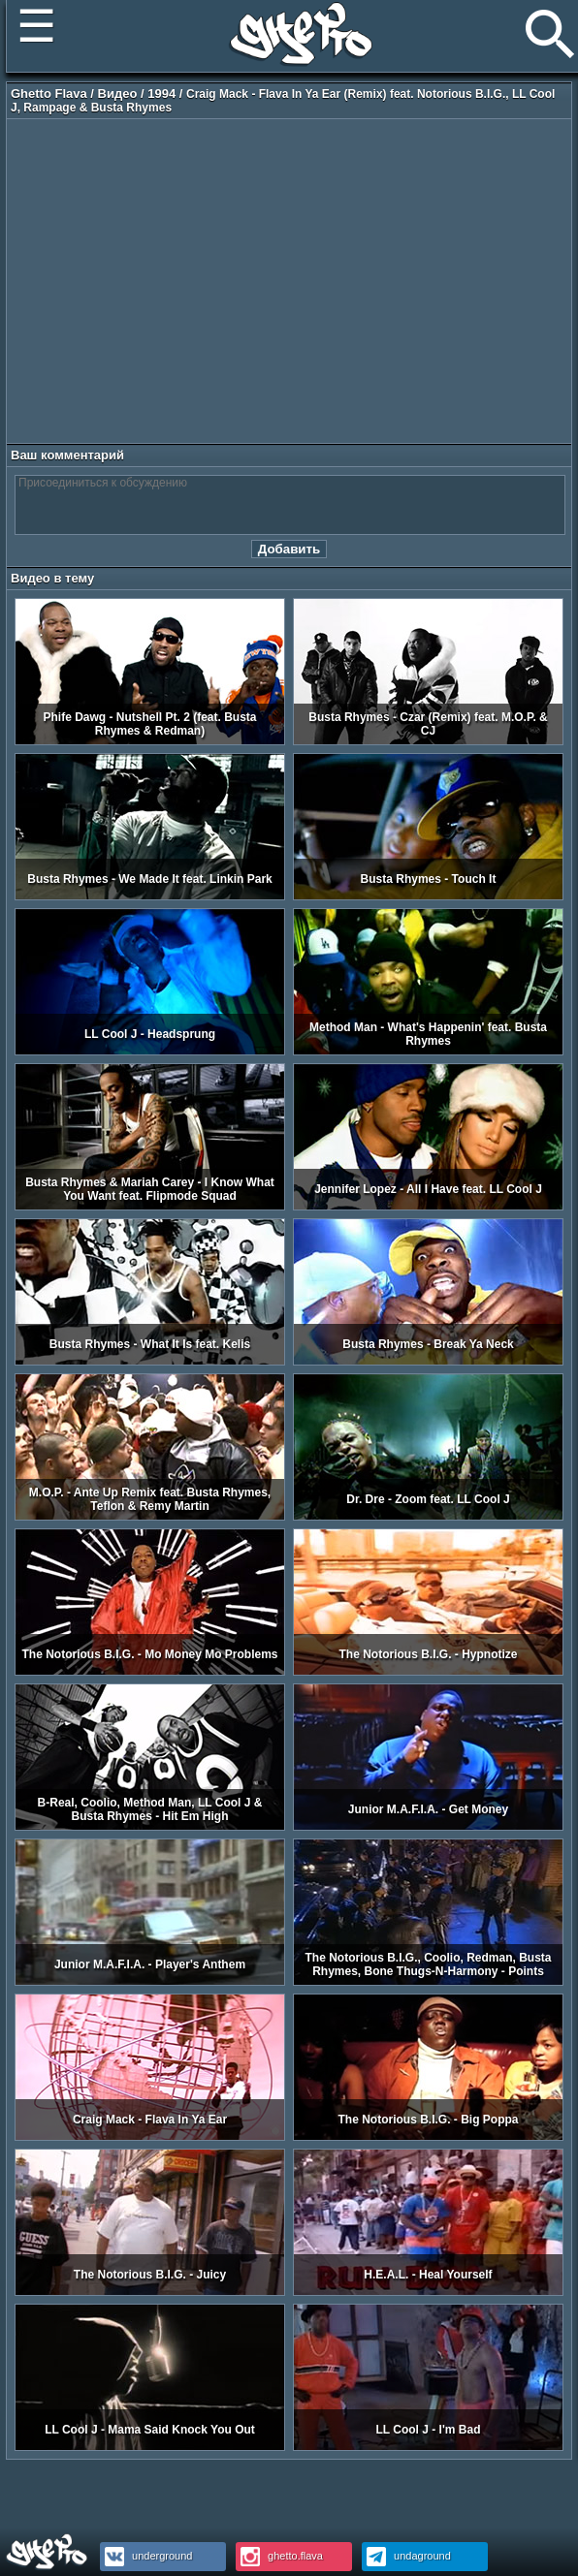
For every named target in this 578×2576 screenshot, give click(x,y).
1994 (161, 93)
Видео (118, 93)
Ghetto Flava (49, 93)
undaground (406, 2555)
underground (146, 2555)
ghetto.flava (279, 2555)
